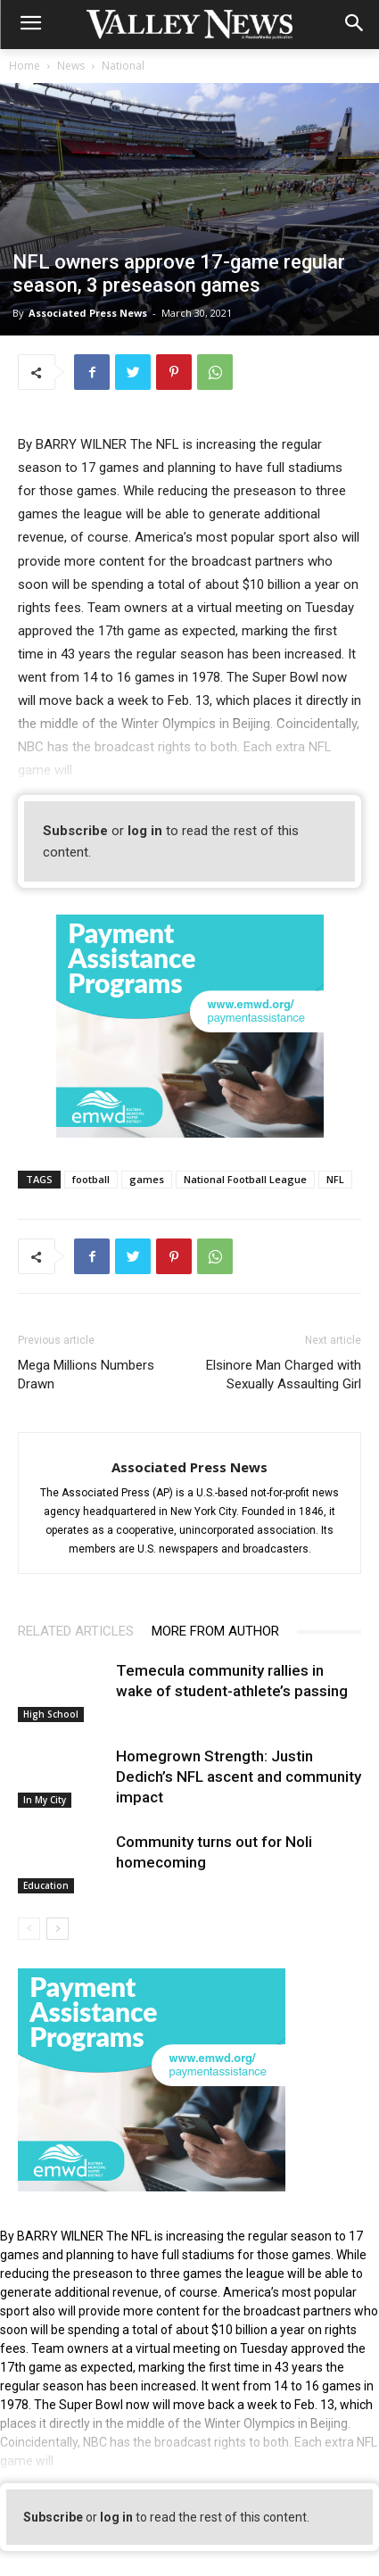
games (146, 1179)
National (123, 65)
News (71, 65)
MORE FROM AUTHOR (215, 1631)
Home (24, 65)
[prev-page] (29, 1929)
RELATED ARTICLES (76, 1631)
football (91, 1179)
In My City (44, 1799)
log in (145, 831)
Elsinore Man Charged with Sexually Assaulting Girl (281, 1374)
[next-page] (57, 1929)
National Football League (245, 1179)
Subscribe (75, 831)
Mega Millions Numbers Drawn (86, 1374)
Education (46, 1885)
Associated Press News (88, 312)
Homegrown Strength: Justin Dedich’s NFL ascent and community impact (238, 1776)
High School (50, 1714)
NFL (335, 1179)
